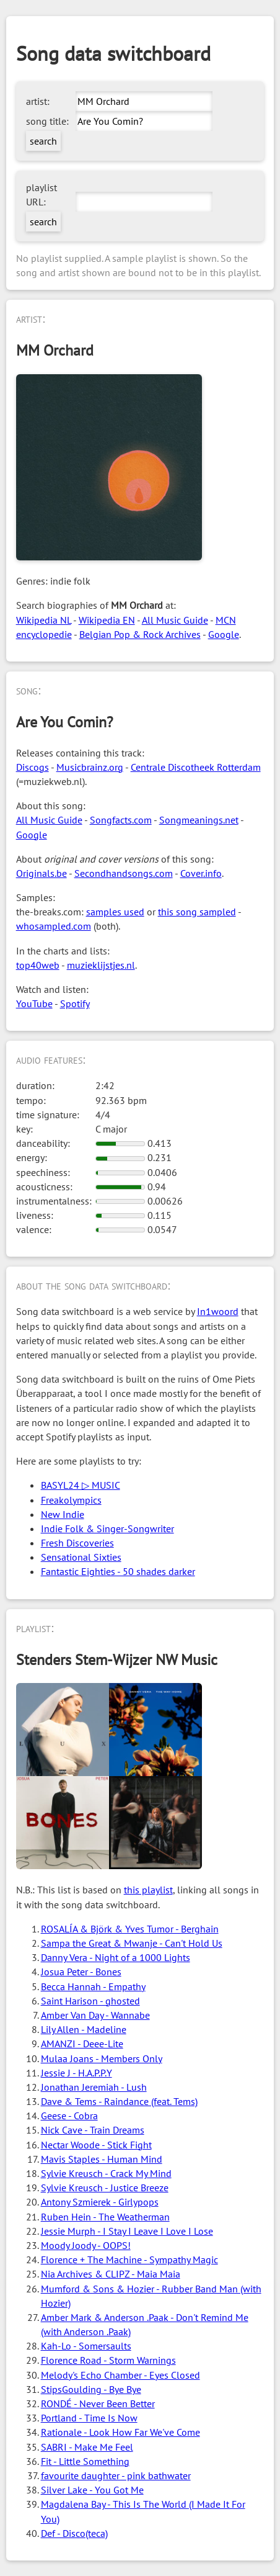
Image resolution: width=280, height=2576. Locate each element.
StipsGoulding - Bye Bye (91, 2389)
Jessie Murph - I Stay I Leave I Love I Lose (127, 2231)
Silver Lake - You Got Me (92, 2490)
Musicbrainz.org (89, 767)
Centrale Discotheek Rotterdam (196, 767)
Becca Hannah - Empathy (93, 1986)
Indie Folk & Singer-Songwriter (107, 1528)
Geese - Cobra (69, 2115)
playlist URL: (41, 194)
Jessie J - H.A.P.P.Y (76, 2073)
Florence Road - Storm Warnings (108, 2360)
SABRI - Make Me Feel (87, 2447)
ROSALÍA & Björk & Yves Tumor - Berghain (130, 1929)
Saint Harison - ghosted (90, 2001)
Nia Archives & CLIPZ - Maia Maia (110, 2274)
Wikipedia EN (107, 620)
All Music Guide (175, 620)
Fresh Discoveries (77, 1543)
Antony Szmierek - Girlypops (100, 2202)
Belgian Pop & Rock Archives (140, 634)
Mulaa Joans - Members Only (101, 2058)
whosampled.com (53, 926)
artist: (38, 101)
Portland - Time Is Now (89, 2418)
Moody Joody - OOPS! (86, 2245)
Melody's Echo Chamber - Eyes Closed (120, 2375)
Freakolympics (71, 1500)
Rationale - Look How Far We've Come (120, 2432)
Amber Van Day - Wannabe (95, 2015)
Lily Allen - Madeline (83, 2029)
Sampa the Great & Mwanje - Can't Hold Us (131, 1943)
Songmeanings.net (198, 820)
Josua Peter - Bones (81, 1971)
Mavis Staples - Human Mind (101, 2159)
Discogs (32, 767)
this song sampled (197, 911)
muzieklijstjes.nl (101, 965)
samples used (115, 911)
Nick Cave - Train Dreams (92, 2130)
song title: (47, 121)
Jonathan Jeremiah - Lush (94, 2087)
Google (223, 634)
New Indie (62, 1514)
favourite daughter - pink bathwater (116, 2475)
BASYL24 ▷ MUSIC (80, 1485)
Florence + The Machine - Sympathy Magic (129, 2259)
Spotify (75, 1003)
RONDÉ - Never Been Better (98, 2403)
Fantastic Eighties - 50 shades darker (118, 1571)
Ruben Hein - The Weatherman (105, 2216)
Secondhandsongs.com (123, 873)
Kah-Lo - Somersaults (86, 2346)
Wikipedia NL (43, 620)
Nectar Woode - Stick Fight (96, 2144)
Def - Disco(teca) (74, 2533)
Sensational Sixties (81, 1557)
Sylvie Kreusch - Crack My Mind (106, 2173)
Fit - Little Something (85, 2461)
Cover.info (201, 873)
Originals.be (41, 873)
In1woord (217, 1311)
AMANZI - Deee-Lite (82, 2043)
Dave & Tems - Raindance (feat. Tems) (119, 2101)
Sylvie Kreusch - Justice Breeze (104, 2187)
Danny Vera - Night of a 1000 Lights (115, 1957)
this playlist (148, 1889)
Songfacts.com (121, 820)
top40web (37, 965)
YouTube (34, 1003)
